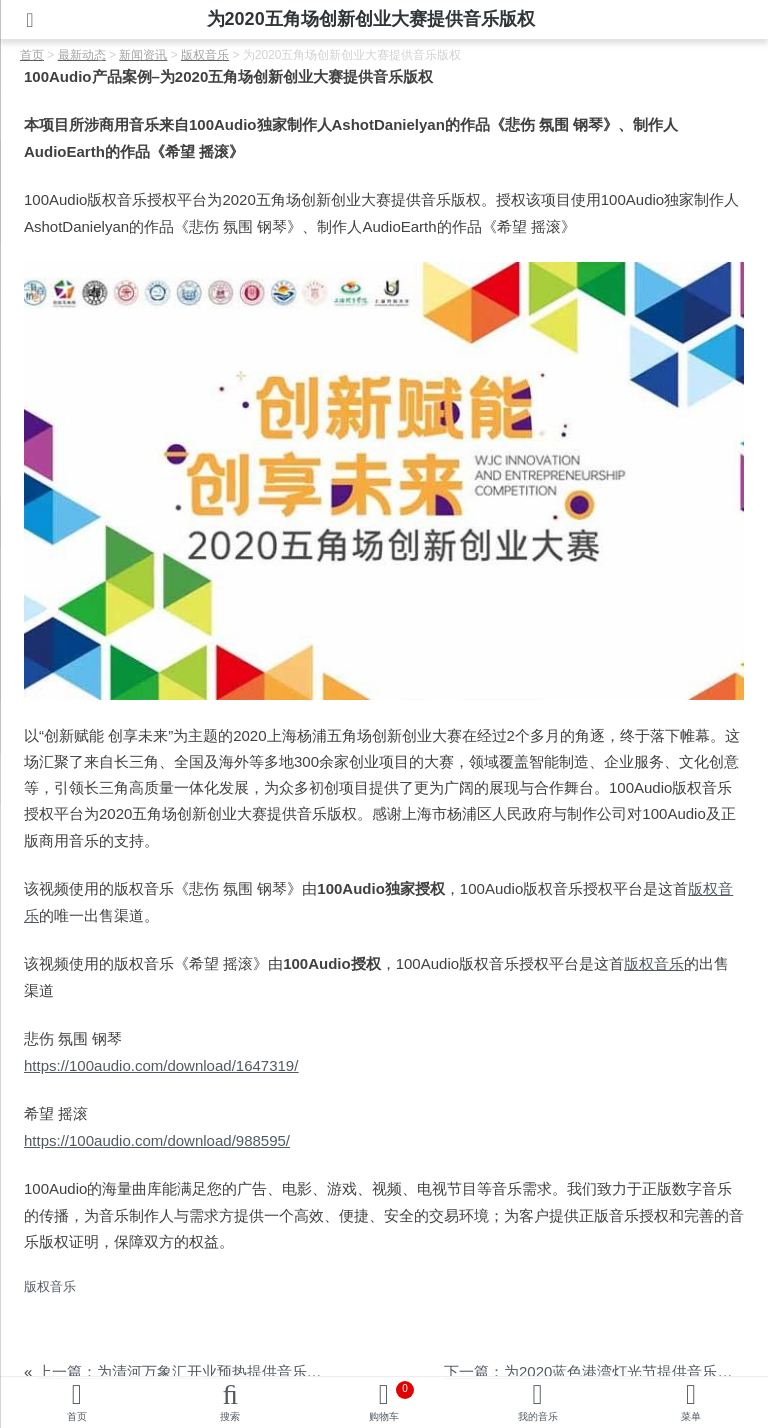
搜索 (230, 1416)
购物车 (391, 1401)
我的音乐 (538, 1416)
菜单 (691, 1416)
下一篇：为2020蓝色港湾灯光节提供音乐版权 (595, 1371)
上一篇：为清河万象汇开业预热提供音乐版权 (187, 1371)
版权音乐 (654, 963)
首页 (77, 1416)
